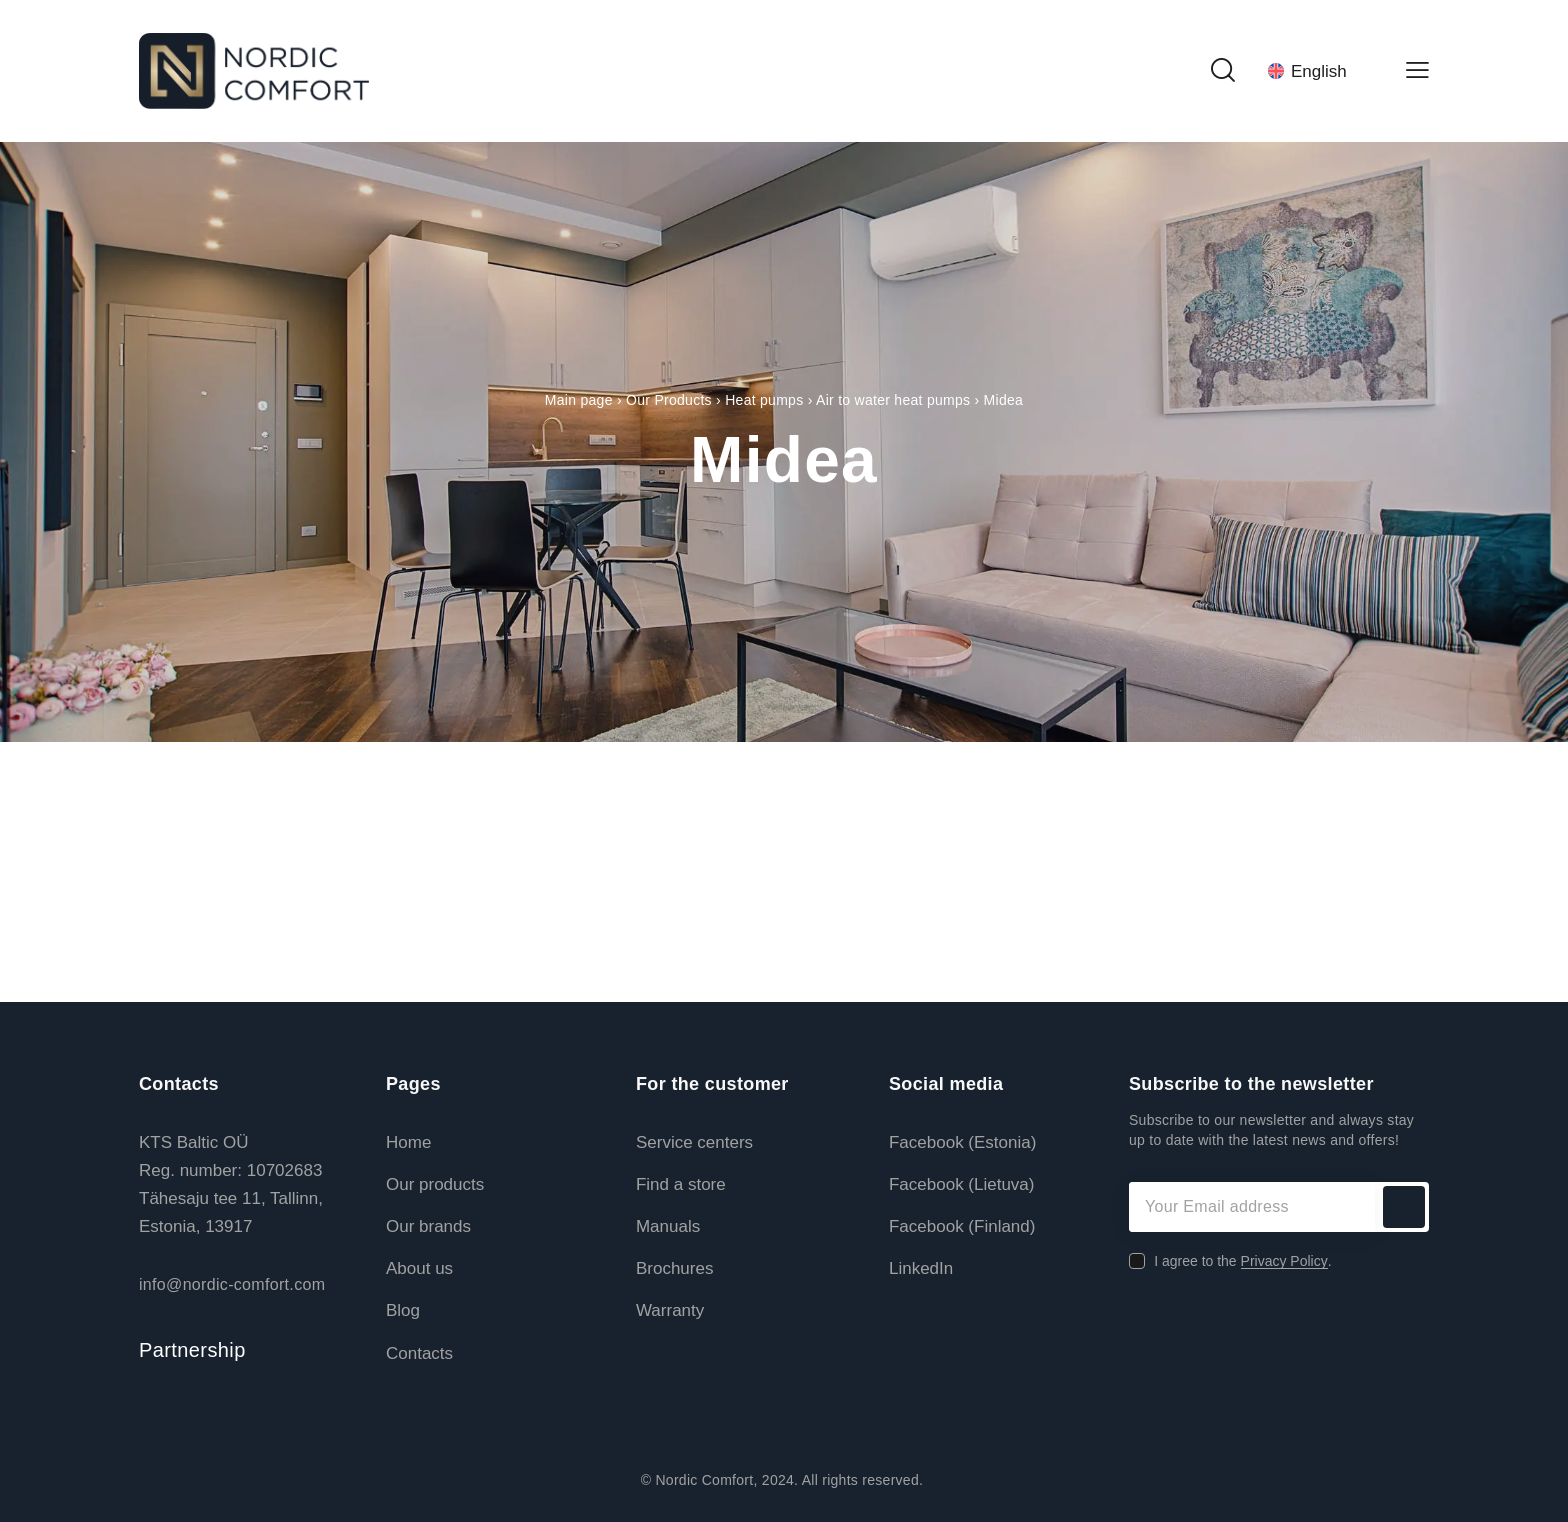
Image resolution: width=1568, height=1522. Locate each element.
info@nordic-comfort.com (232, 1284)
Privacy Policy (1284, 1261)
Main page (579, 400)
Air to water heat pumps (893, 400)
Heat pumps (764, 400)
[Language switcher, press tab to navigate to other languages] (1319, 71)
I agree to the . (1242, 1261)
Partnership (192, 1350)
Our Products (669, 400)
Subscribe (1404, 1207)
